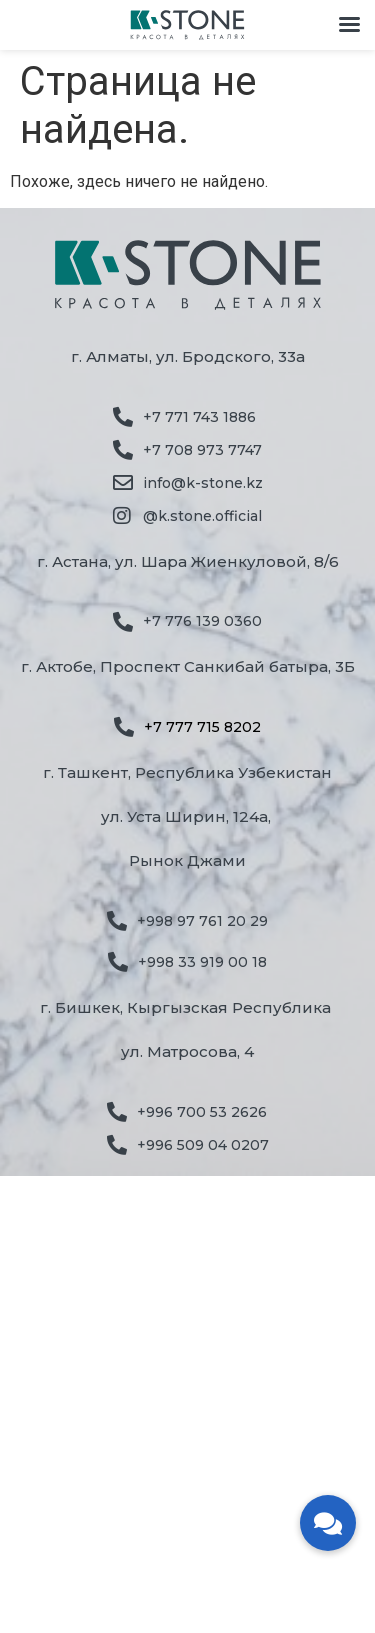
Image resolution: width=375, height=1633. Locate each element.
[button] (328, 1523)
